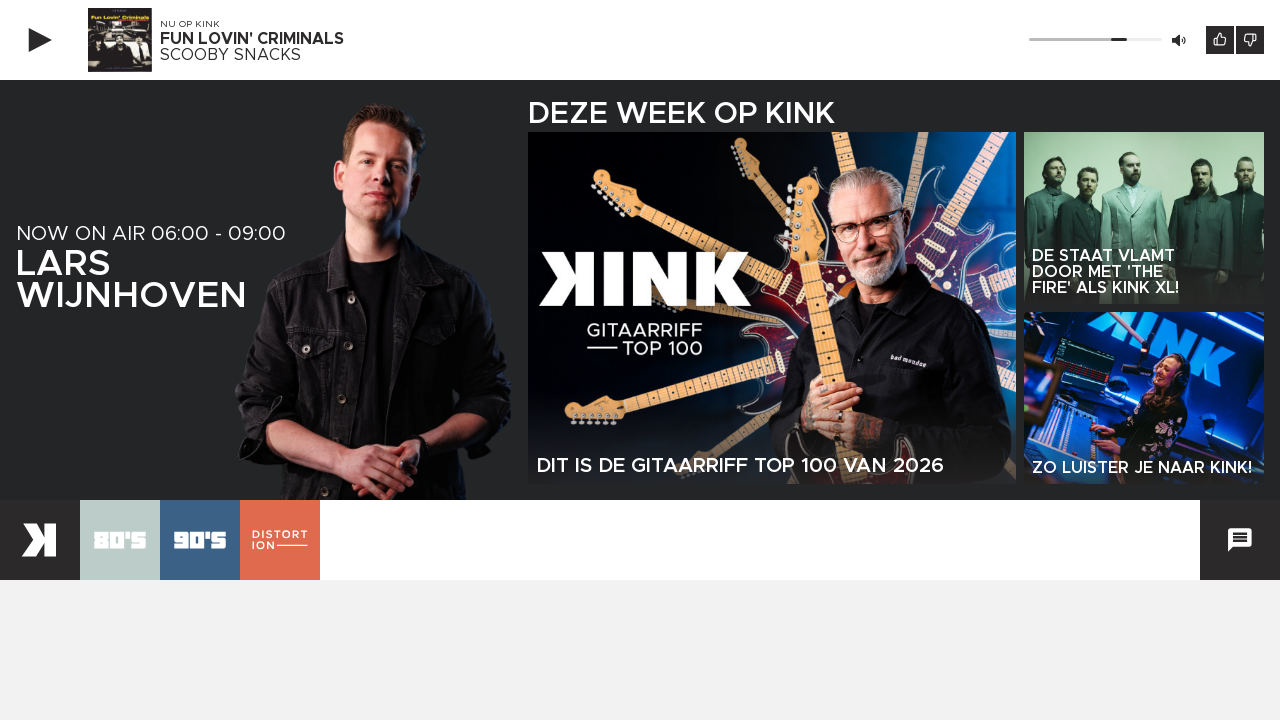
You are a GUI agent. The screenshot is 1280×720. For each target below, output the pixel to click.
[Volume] (1095, 39)
